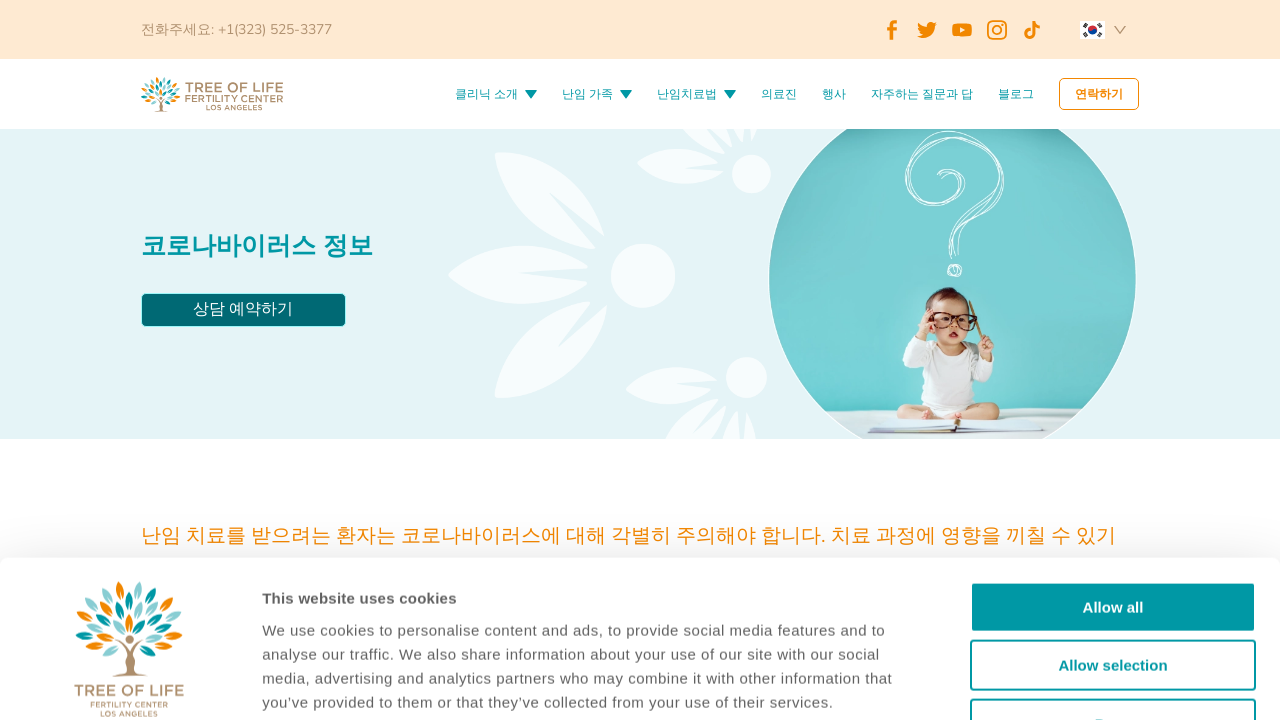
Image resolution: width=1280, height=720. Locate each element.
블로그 (1016, 94)
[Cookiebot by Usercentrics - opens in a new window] (129, 681)
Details (1028, 680)
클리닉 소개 (486, 94)
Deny (1113, 592)
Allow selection (1112, 534)
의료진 (779, 94)
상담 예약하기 (243, 309)
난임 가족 (587, 94)
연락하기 (1099, 94)
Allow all (1113, 475)
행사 (834, 94)
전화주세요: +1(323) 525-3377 (236, 29)
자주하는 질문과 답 (922, 94)
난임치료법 (687, 94)
